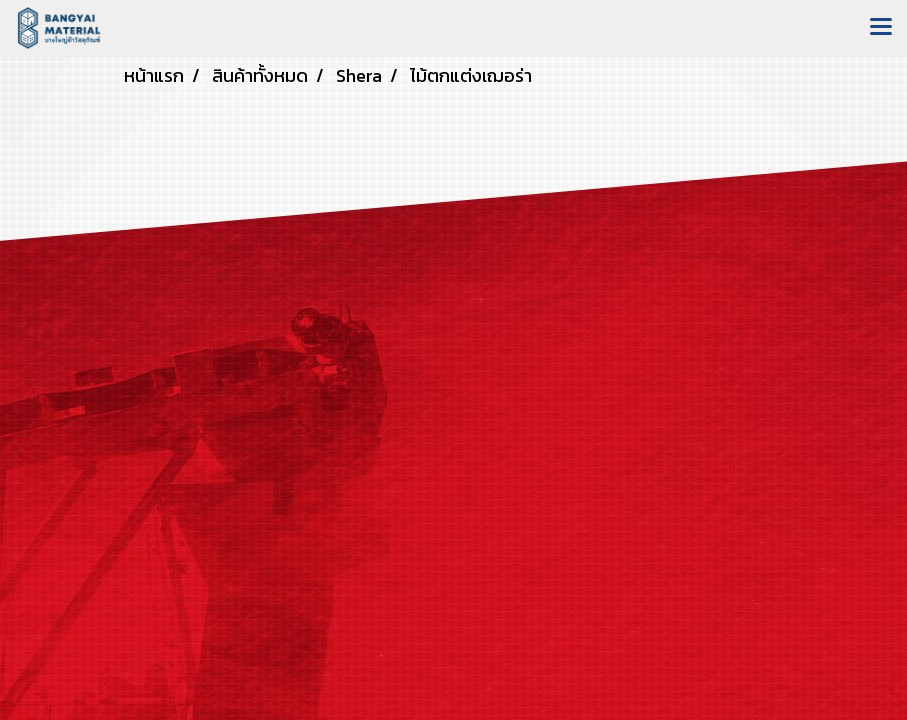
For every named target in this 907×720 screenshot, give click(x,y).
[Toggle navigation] (881, 28)
